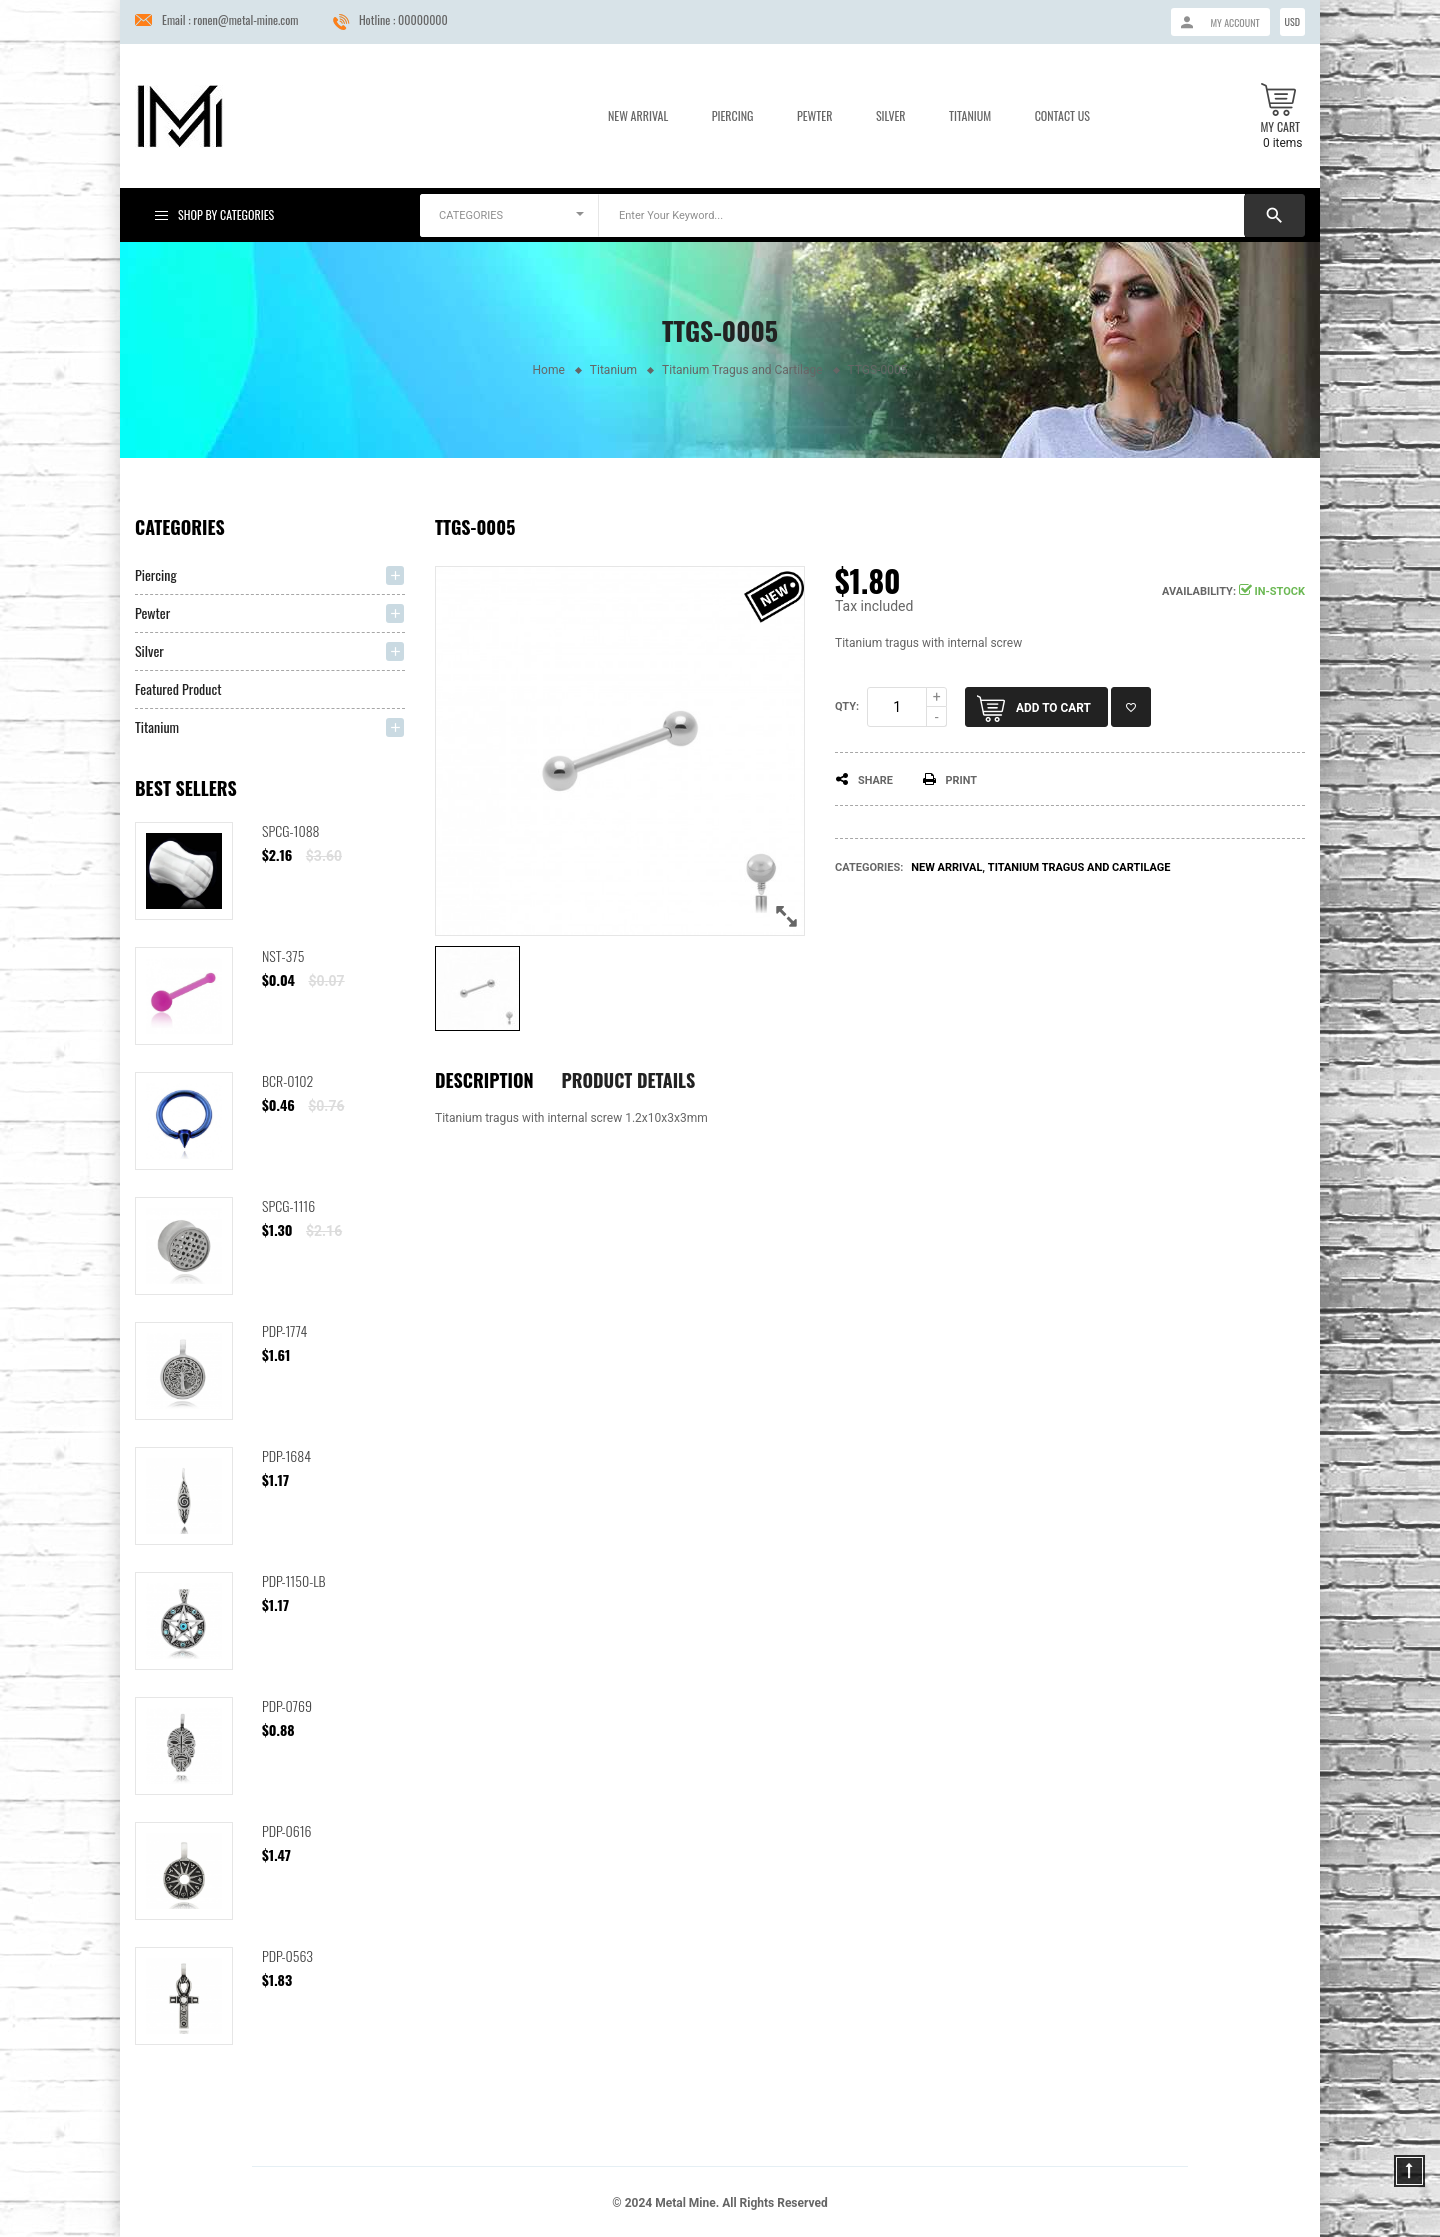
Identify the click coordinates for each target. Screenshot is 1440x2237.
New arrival (946, 867)
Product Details (629, 1080)
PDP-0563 (287, 1955)
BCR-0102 (287, 1080)
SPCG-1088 (291, 830)
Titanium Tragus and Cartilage (1079, 867)
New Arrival (638, 116)
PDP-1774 (284, 1330)
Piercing (733, 116)
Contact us (1062, 116)
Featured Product (178, 688)
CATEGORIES (471, 215)
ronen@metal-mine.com (245, 19)
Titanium (970, 116)
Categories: (869, 867)
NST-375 (283, 955)
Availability (1197, 591)
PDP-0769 (287, 1705)
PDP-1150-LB (294, 1580)
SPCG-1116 (288, 1205)
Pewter (814, 116)
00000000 (423, 19)
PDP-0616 (287, 1830)
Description (484, 1080)
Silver (891, 116)
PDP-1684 (286, 1455)
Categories (180, 527)
